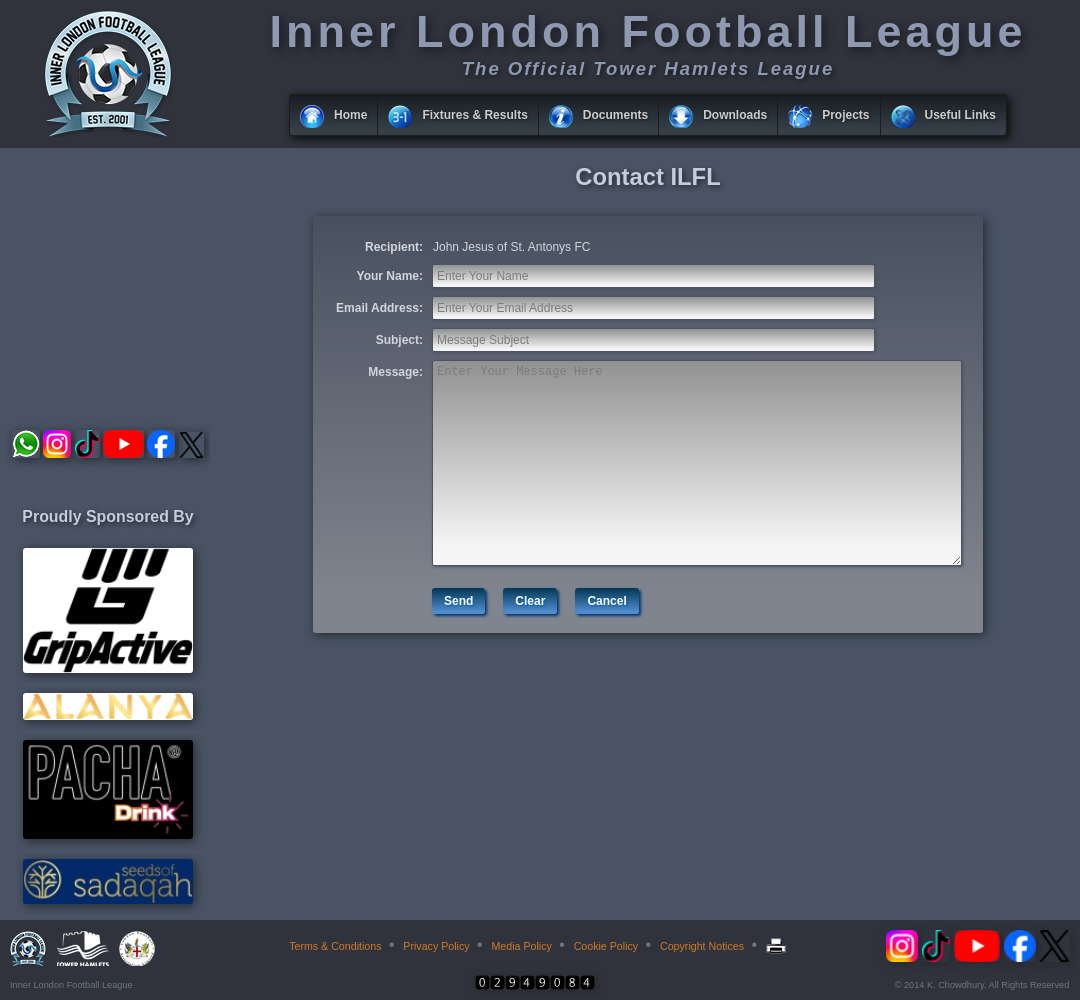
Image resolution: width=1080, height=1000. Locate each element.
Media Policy (521, 946)
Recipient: (394, 247)
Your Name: (390, 276)
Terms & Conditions (335, 946)
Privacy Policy (436, 946)
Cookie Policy (606, 946)
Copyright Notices (702, 946)
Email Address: (379, 308)
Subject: (399, 340)
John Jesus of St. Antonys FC (511, 247)
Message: (395, 372)
